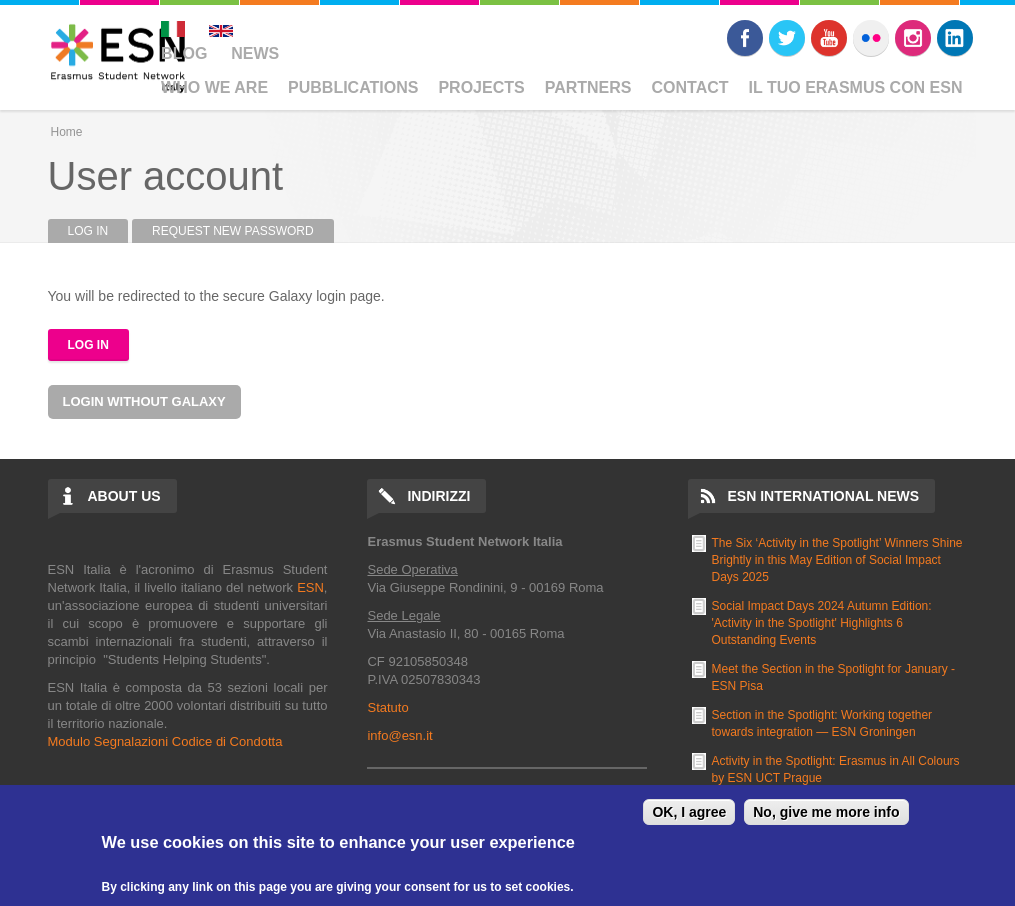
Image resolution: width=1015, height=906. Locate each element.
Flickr (871, 38)
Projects (481, 87)
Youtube (829, 38)
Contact (690, 87)
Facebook (745, 38)
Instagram (913, 38)
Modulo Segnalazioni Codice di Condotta (165, 741)
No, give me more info (826, 812)
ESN (310, 587)
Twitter (787, 38)
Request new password (233, 231)
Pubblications (353, 87)
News (255, 53)
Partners (588, 87)
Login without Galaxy (144, 401)
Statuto (387, 707)
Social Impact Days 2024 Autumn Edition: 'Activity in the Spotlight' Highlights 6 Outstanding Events (822, 623)
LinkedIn (955, 38)
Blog (184, 53)
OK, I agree (689, 812)
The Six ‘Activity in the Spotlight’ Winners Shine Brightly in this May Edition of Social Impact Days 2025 (837, 560)
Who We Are (214, 87)
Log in (98, 231)
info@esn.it (399, 735)
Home (67, 132)
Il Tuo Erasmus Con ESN (856, 87)
